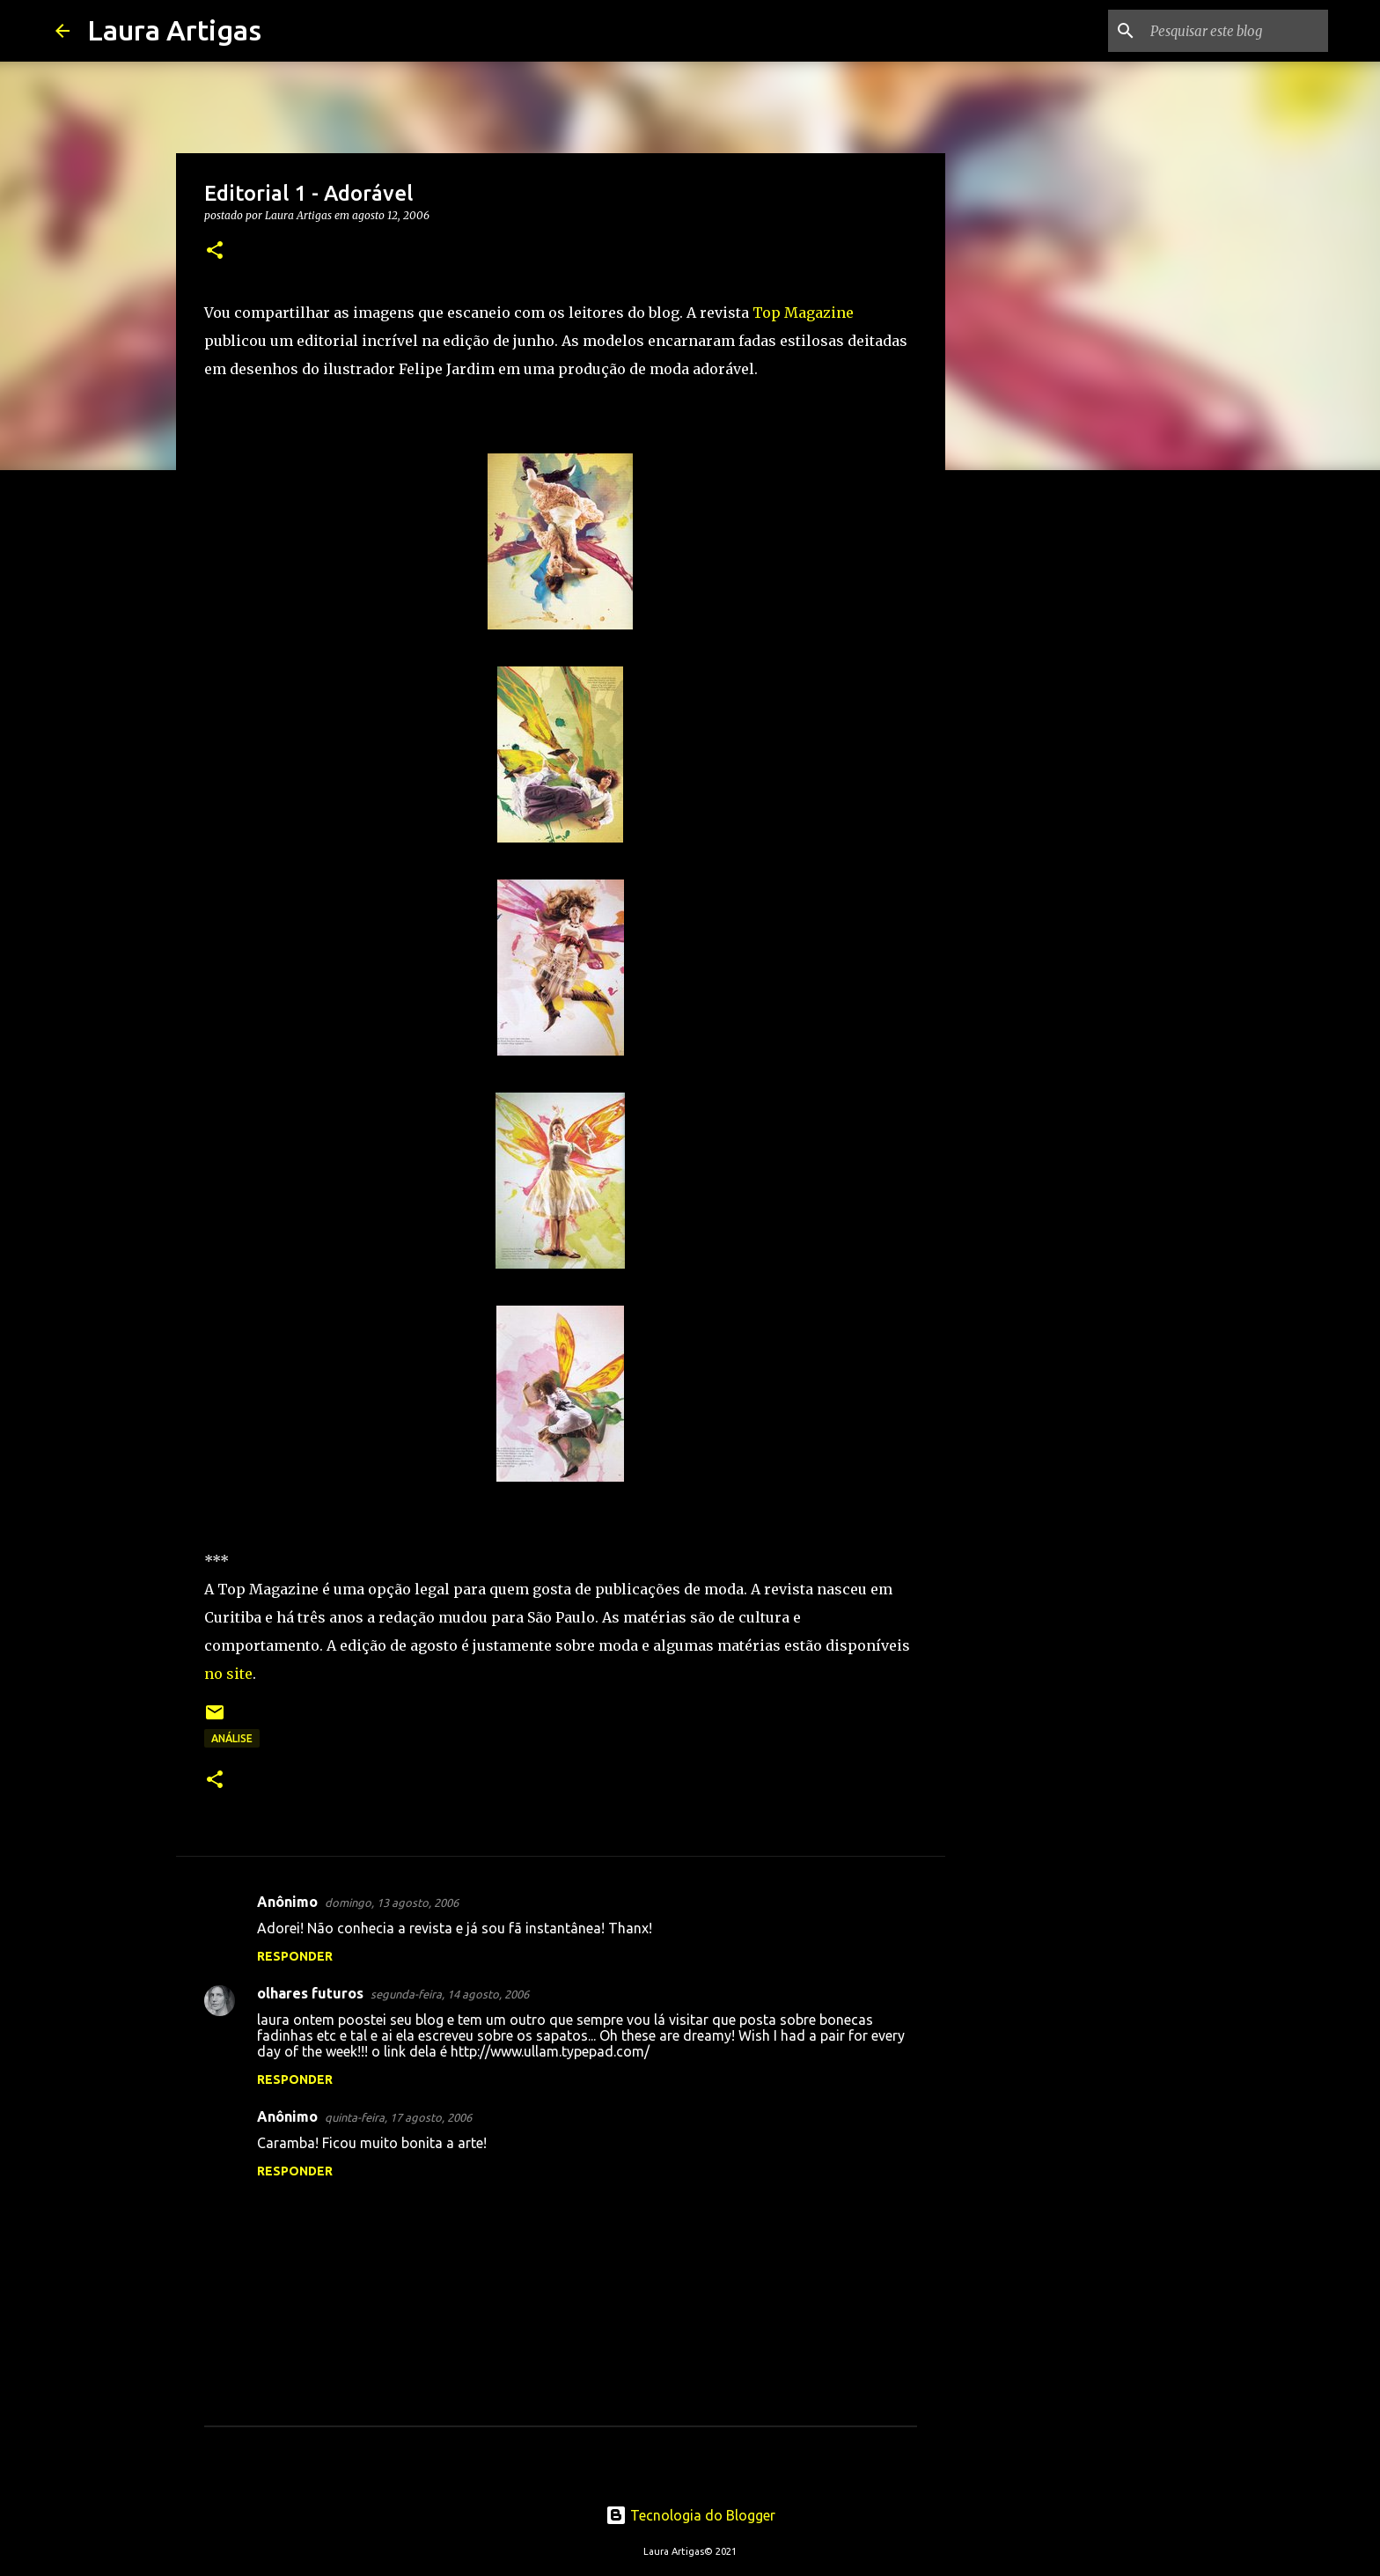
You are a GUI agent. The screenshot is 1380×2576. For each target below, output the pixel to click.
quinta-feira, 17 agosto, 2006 (398, 2117)
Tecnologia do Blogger (690, 2515)
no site (228, 1673)
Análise (232, 1738)
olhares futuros (310, 1993)
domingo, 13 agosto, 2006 (392, 1902)
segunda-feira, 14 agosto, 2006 (450, 1994)
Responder (295, 1956)
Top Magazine (803, 312)
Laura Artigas (174, 30)
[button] (214, 251)
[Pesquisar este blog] (1235, 31)
